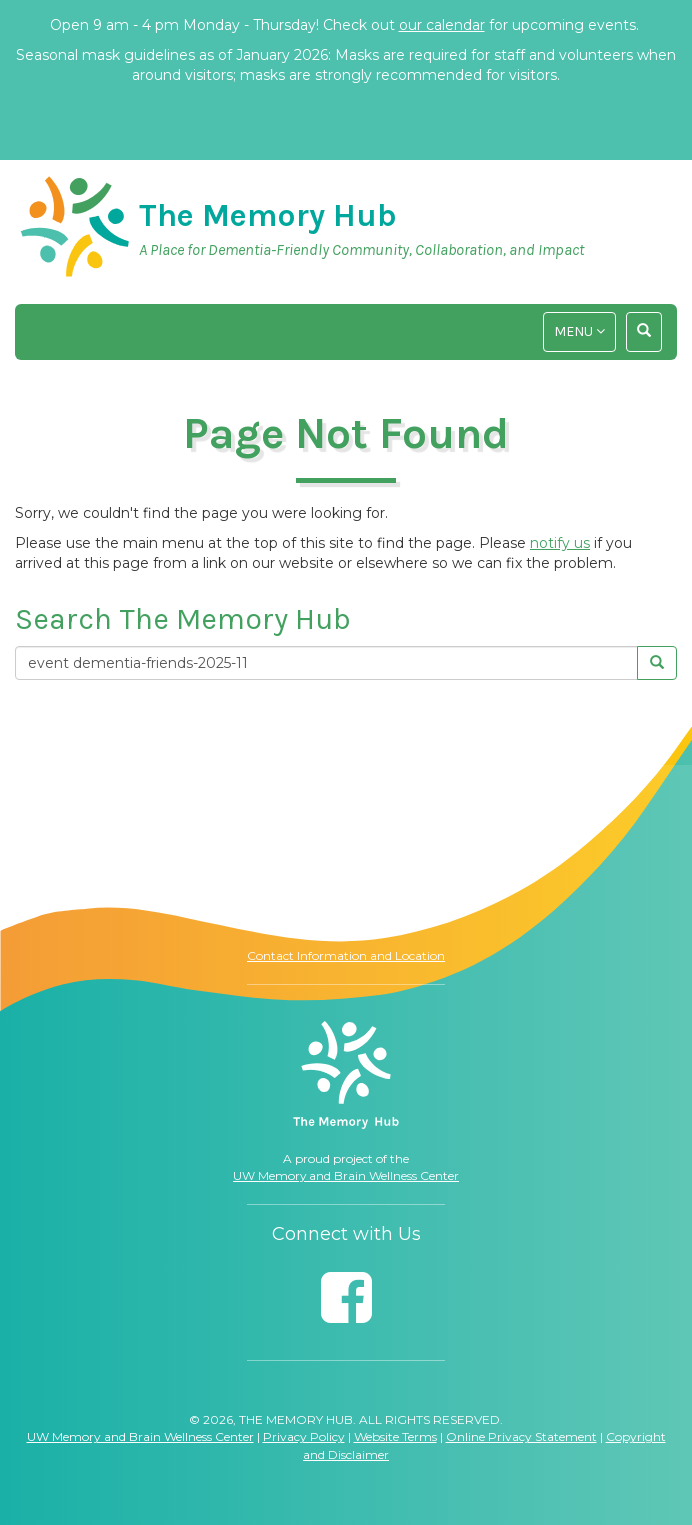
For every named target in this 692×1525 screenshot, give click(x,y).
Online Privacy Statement (521, 1436)
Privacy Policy (304, 1436)
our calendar (442, 25)
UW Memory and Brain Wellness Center (346, 1175)
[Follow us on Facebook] (346, 1297)
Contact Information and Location (346, 955)
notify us (560, 543)
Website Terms (395, 1436)
